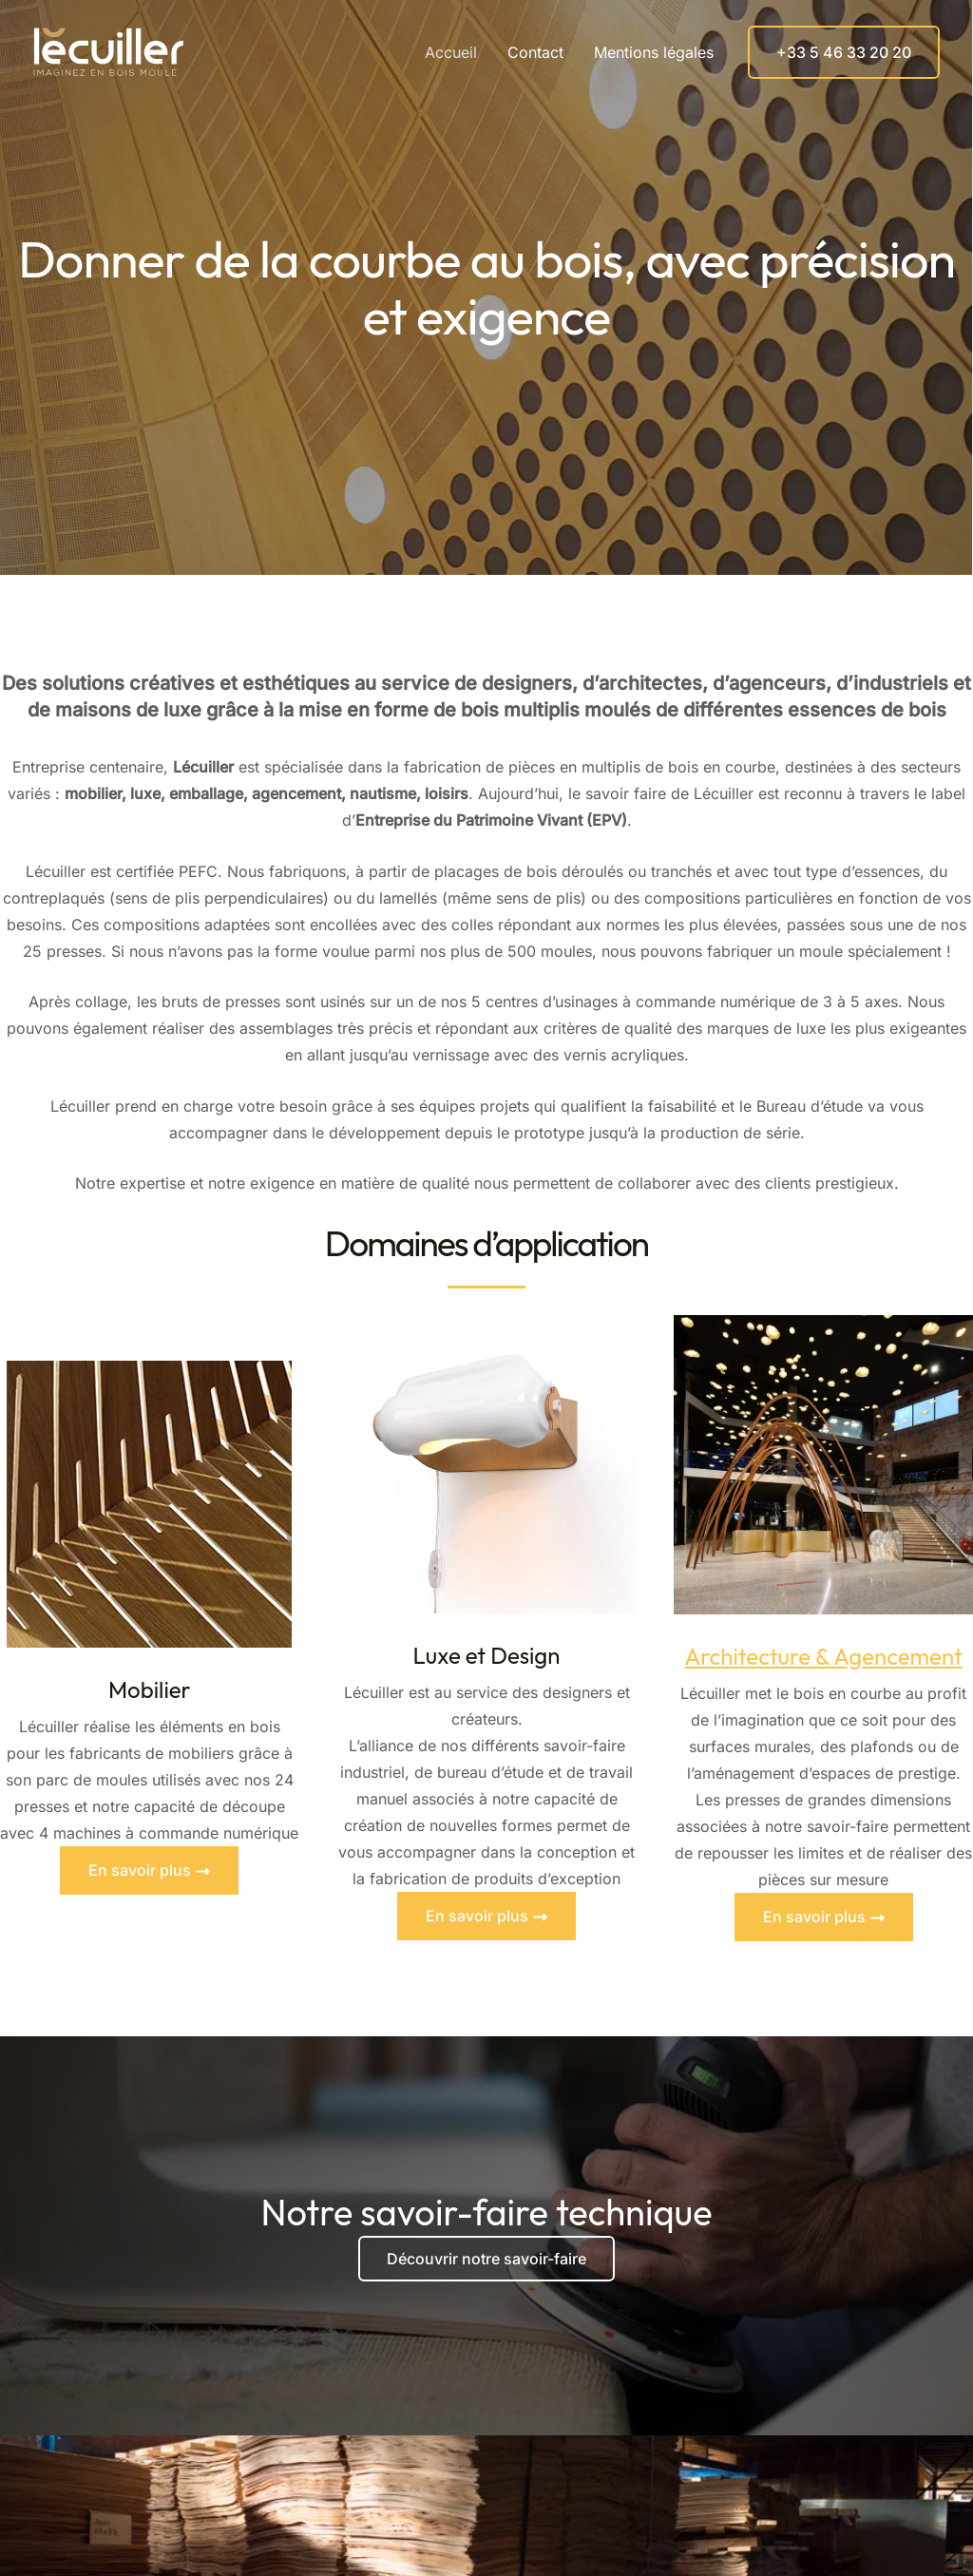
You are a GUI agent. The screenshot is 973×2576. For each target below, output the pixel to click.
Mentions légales (654, 52)
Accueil (451, 52)
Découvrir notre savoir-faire (486, 2258)
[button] (844, 52)
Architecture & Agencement (824, 1656)
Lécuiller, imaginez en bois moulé (207, 51)
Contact (535, 52)
